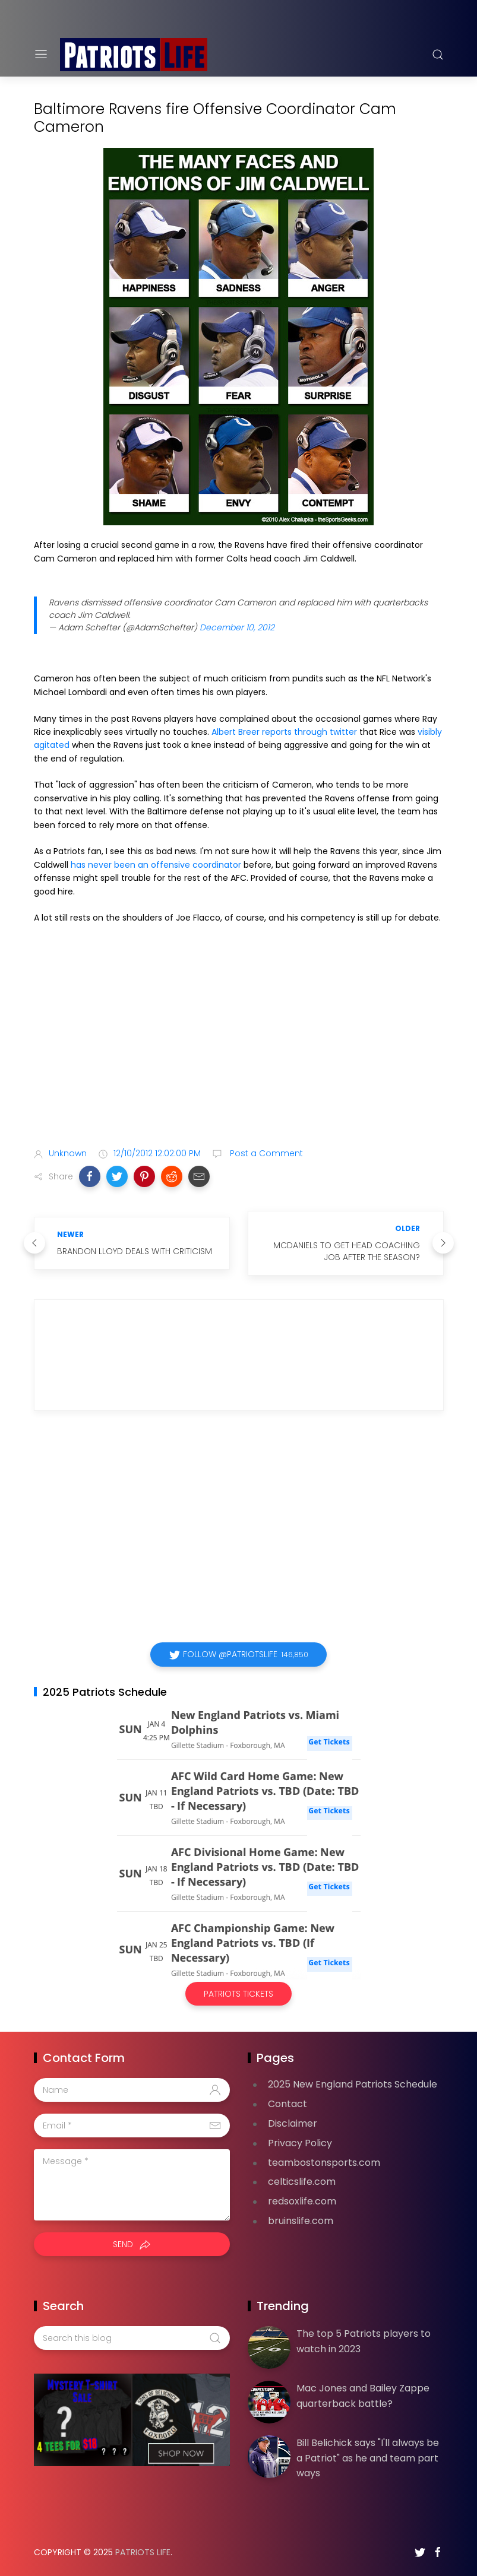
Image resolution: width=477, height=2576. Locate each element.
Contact (287, 2104)
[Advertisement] (239, 1045)
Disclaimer (292, 2123)
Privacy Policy (300, 2143)
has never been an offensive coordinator (156, 865)
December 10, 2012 (237, 627)
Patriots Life (142, 2552)
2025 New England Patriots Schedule (352, 2084)
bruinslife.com (300, 2221)
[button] (89, 1176)
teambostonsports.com (324, 2162)
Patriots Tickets (238, 1994)
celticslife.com (302, 2181)
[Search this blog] (132, 2338)
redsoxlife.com (302, 2201)
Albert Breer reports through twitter (284, 732)
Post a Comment (265, 1153)
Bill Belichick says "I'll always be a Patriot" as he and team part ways (367, 2458)
